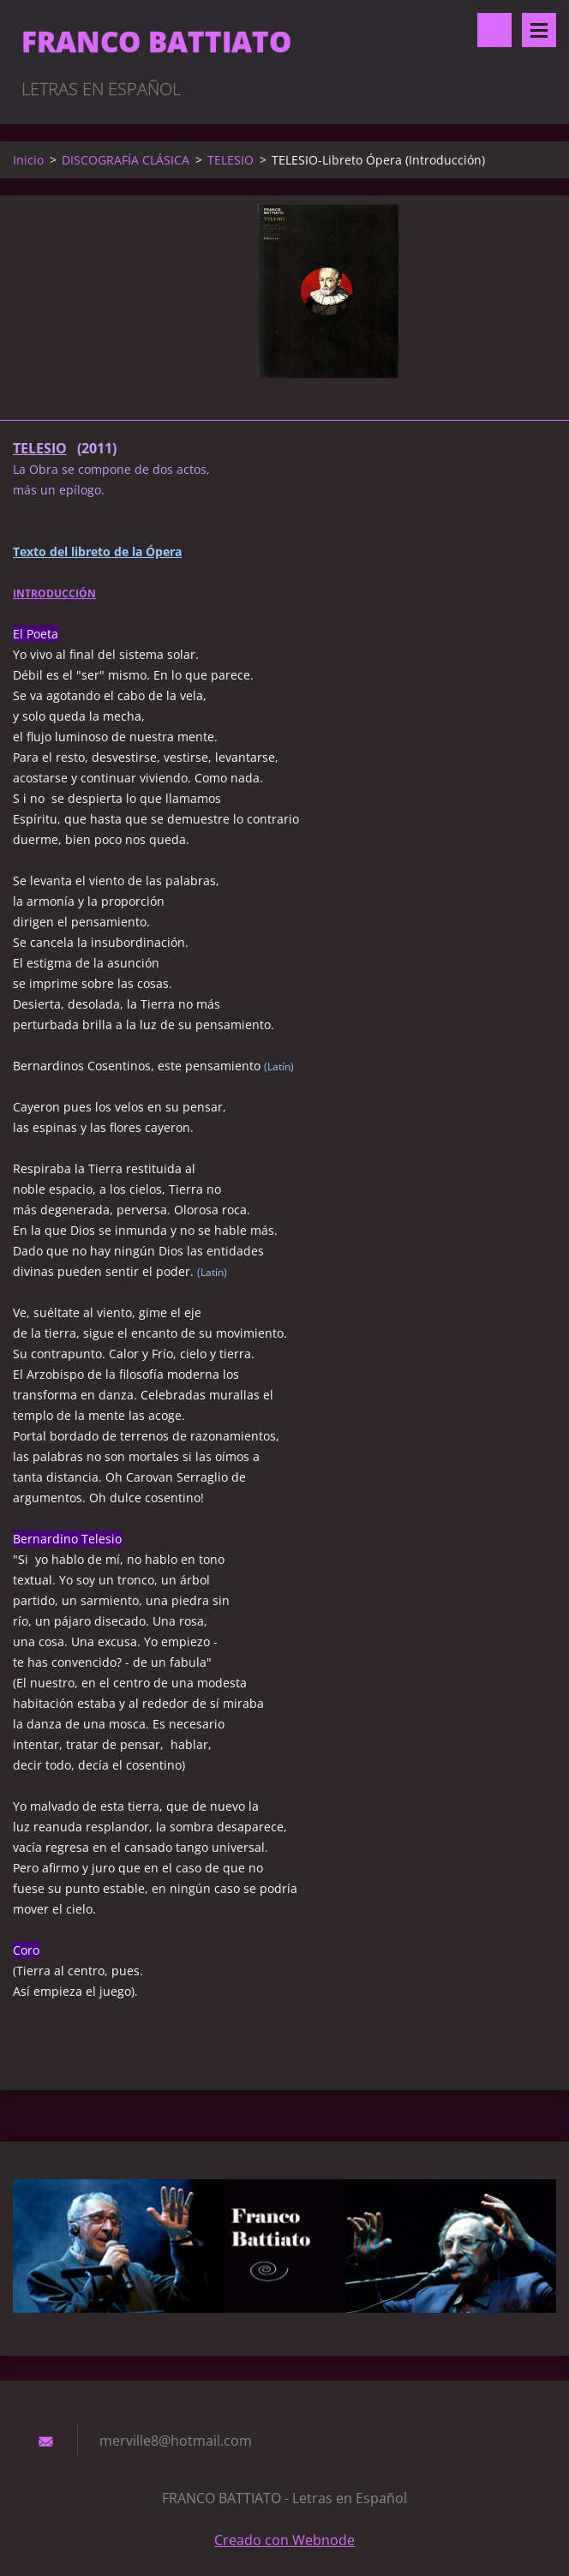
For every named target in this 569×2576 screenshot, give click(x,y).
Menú (539, 30)
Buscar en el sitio (494, 30)
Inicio (28, 160)
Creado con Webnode (284, 2540)
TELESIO (230, 160)
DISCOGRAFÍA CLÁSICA (125, 160)
